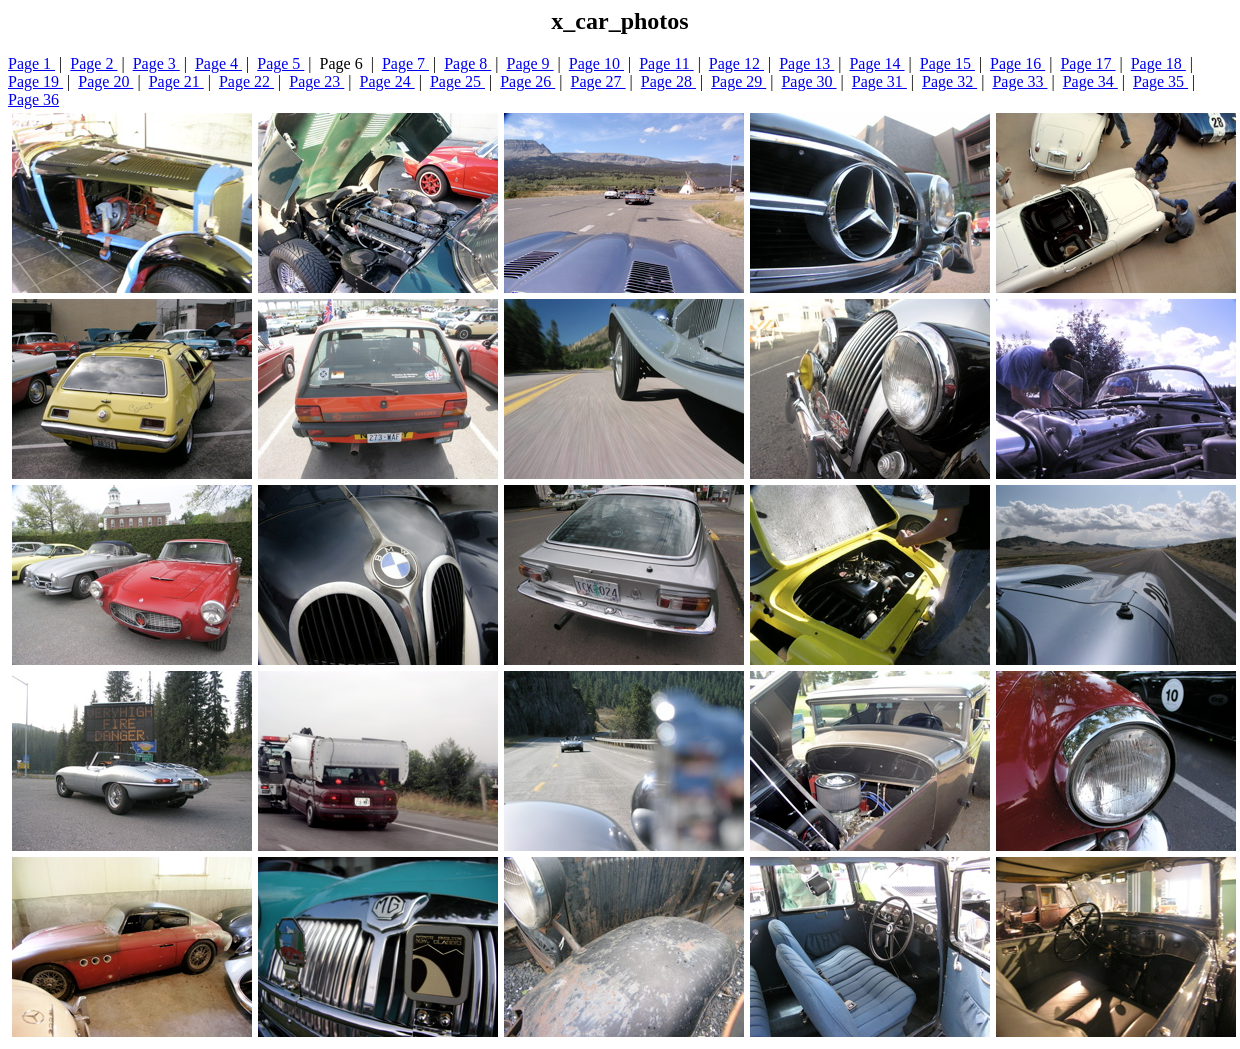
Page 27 (598, 81)
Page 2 (93, 63)
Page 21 (176, 81)
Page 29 (738, 81)
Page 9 (530, 63)
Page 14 (876, 63)
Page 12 (736, 63)
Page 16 (1017, 63)
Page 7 (405, 63)
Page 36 (33, 99)
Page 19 (35, 81)
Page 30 (808, 81)
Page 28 (668, 81)
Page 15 (947, 63)
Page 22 (246, 81)
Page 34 (1090, 81)
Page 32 (949, 81)
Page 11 (666, 63)
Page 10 (596, 63)
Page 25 (457, 81)
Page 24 (387, 81)
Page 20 (105, 81)
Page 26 (527, 81)
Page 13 (806, 63)
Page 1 (31, 63)
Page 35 (1160, 81)
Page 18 (1158, 63)
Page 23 (316, 81)
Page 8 (467, 63)
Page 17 (1087, 63)
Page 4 (218, 63)
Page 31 (879, 81)
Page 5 (280, 63)
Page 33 (1019, 81)
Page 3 (156, 63)
